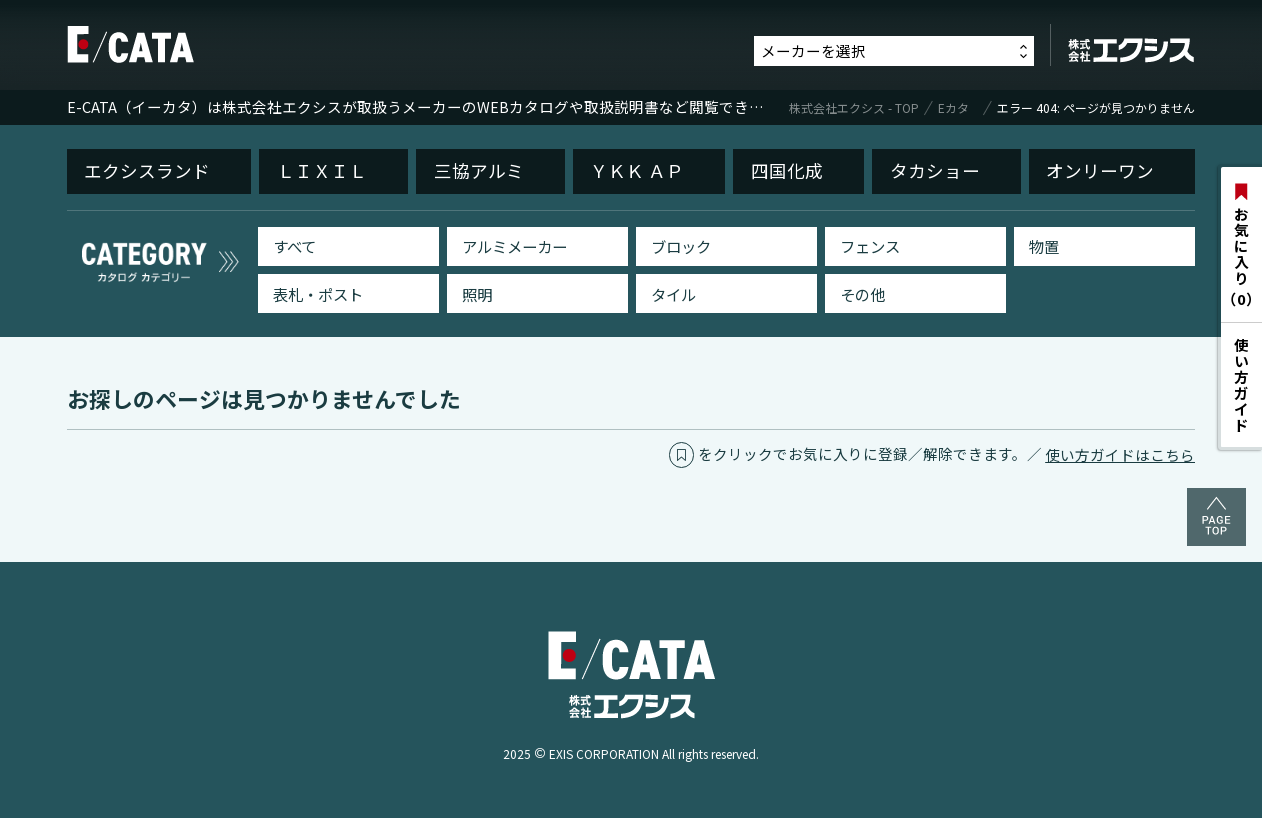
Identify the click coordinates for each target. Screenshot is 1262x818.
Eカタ (953, 108)
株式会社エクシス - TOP (854, 108)
